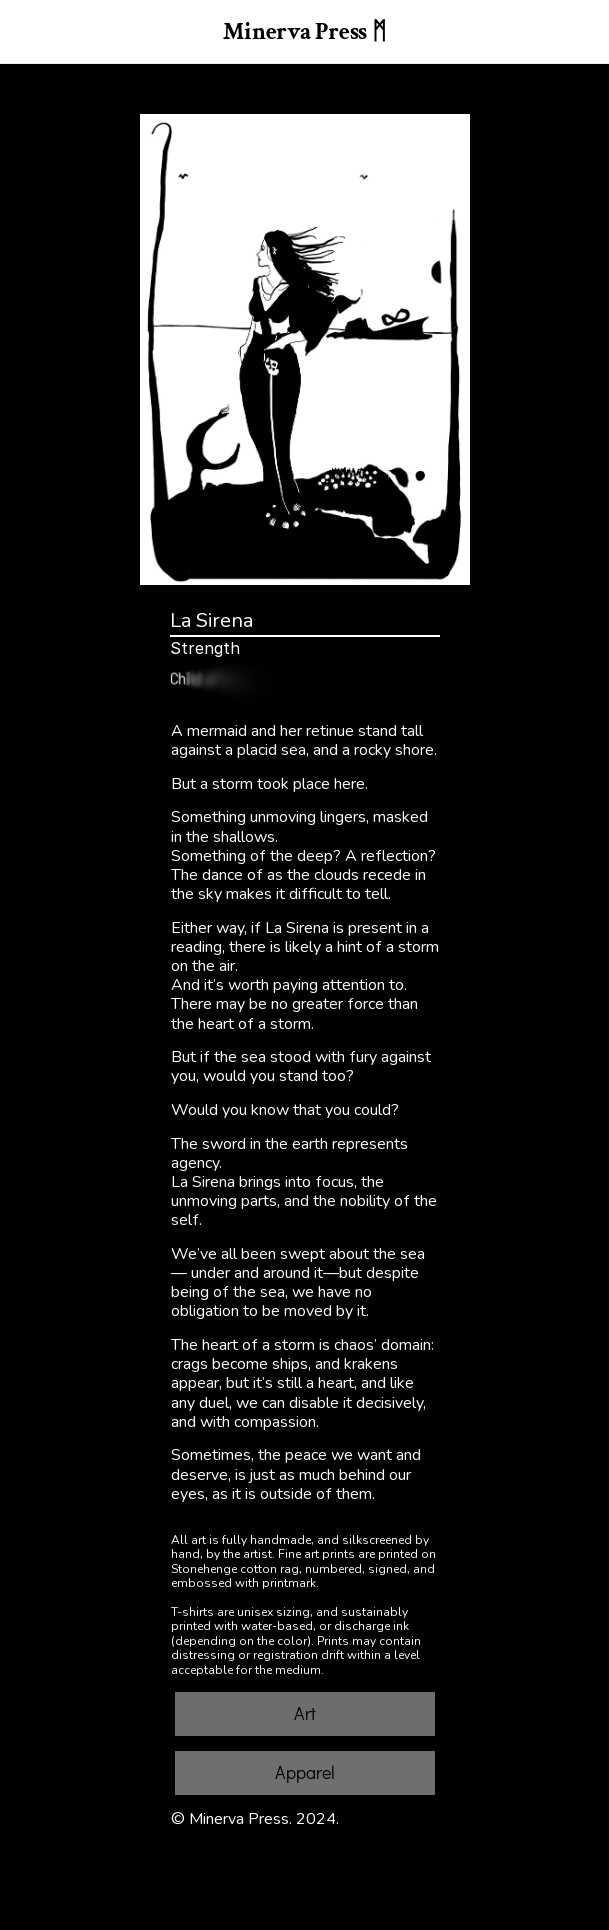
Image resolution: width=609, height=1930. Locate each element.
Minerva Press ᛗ (304, 31)
